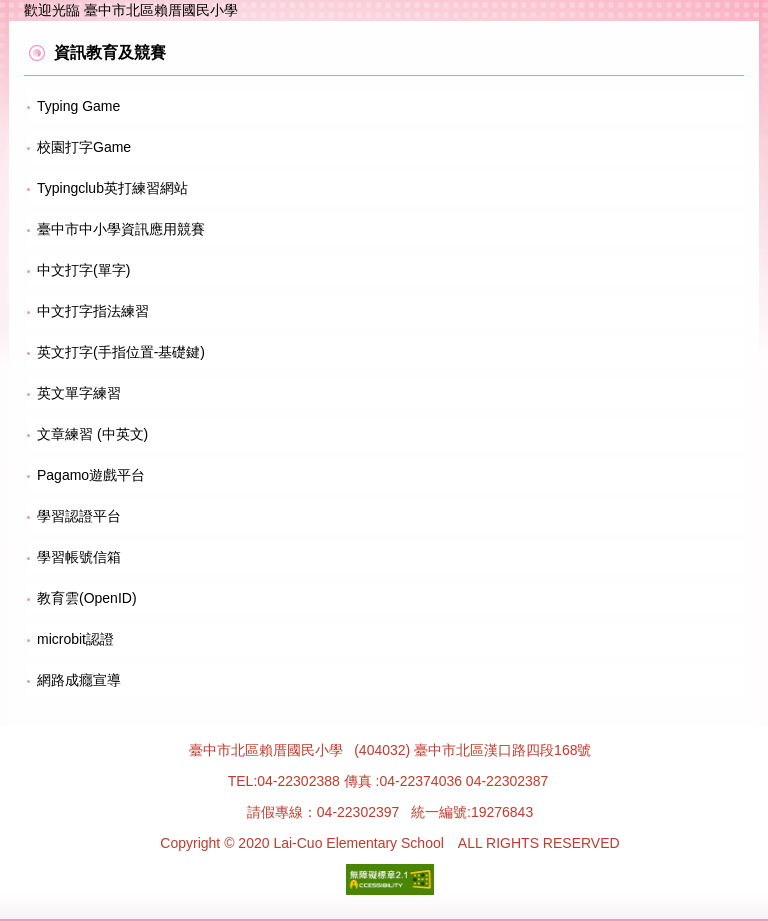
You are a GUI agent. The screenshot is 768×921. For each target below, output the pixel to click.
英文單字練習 (79, 393)
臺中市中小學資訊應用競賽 (121, 229)
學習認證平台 (79, 516)
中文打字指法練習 (93, 311)
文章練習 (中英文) (92, 434)
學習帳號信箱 (79, 557)
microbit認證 (75, 639)
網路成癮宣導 (79, 680)
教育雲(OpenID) (87, 598)
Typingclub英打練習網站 (112, 188)
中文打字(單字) (83, 270)
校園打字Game (84, 147)
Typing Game (78, 106)
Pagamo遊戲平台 (91, 475)
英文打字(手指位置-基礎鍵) (121, 352)
